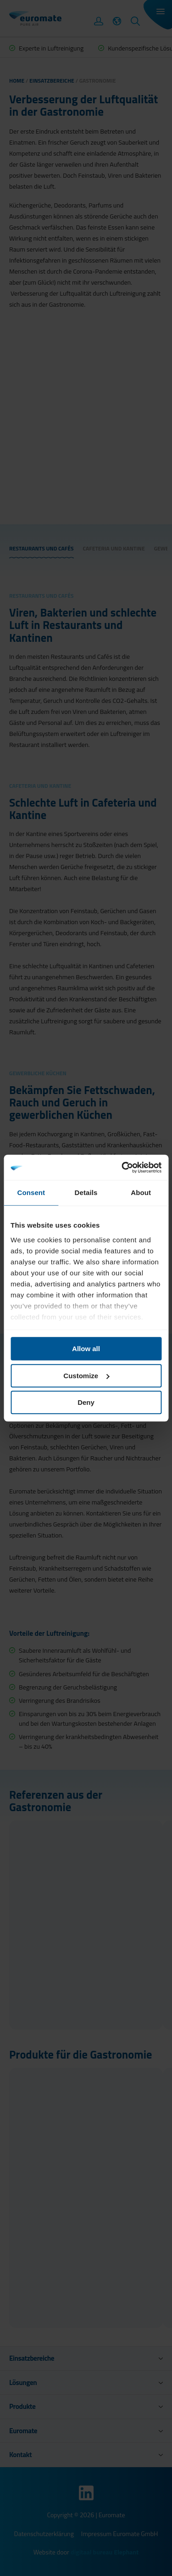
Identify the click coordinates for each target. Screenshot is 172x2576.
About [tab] (141, 1192)
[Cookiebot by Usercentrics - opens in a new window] (122, 1167)
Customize (86, 1376)
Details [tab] (86, 1192)
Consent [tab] (31, 1192)
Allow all (86, 1349)
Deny (86, 1402)
